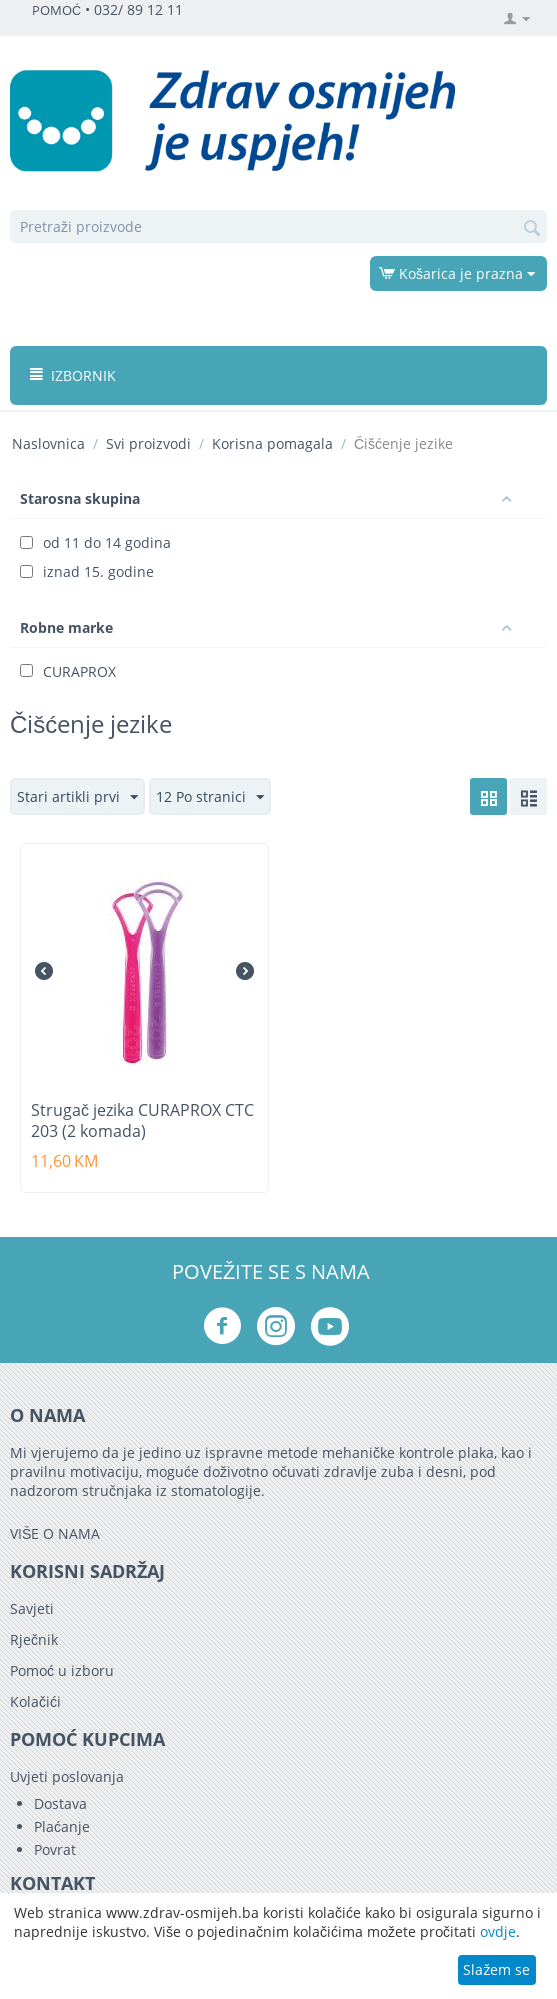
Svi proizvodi (148, 443)
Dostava (60, 1803)
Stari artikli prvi (77, 797)
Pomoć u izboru (62, 1670)
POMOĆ (56, 10)
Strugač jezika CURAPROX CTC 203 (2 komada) (142, 1121)
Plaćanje (62, 1826)
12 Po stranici (210, 797)
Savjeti (32, 1608)
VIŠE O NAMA (55, 1533)
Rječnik (34, 1639)
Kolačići (35, 1701)
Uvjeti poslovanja (67, 1776)
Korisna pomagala (272, 443)
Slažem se (496, 1969)
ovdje (498, 1931)
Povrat (55, 1849)
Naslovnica (48, 443)
